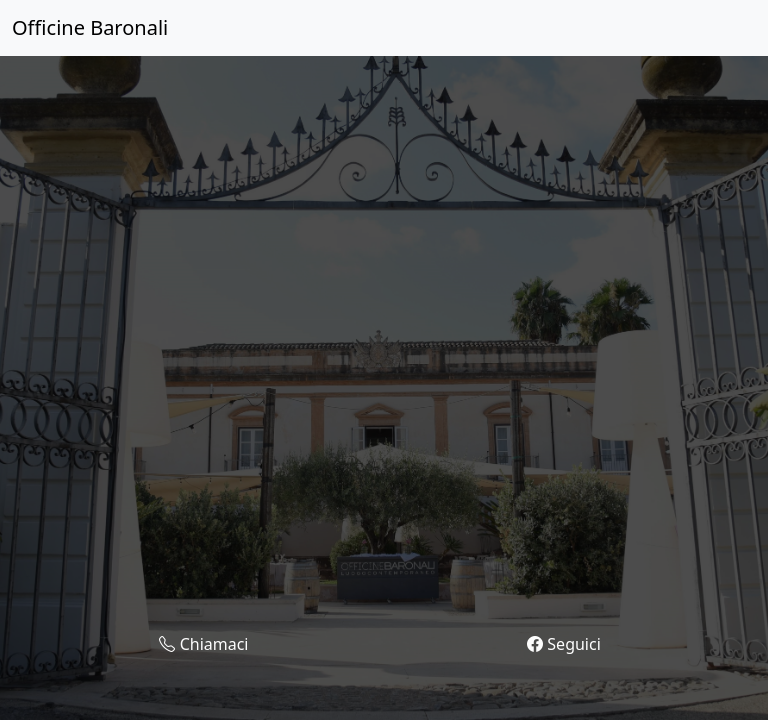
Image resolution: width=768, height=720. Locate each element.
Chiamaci (203, 645)
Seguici (564, 645)
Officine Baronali (90, 27)
